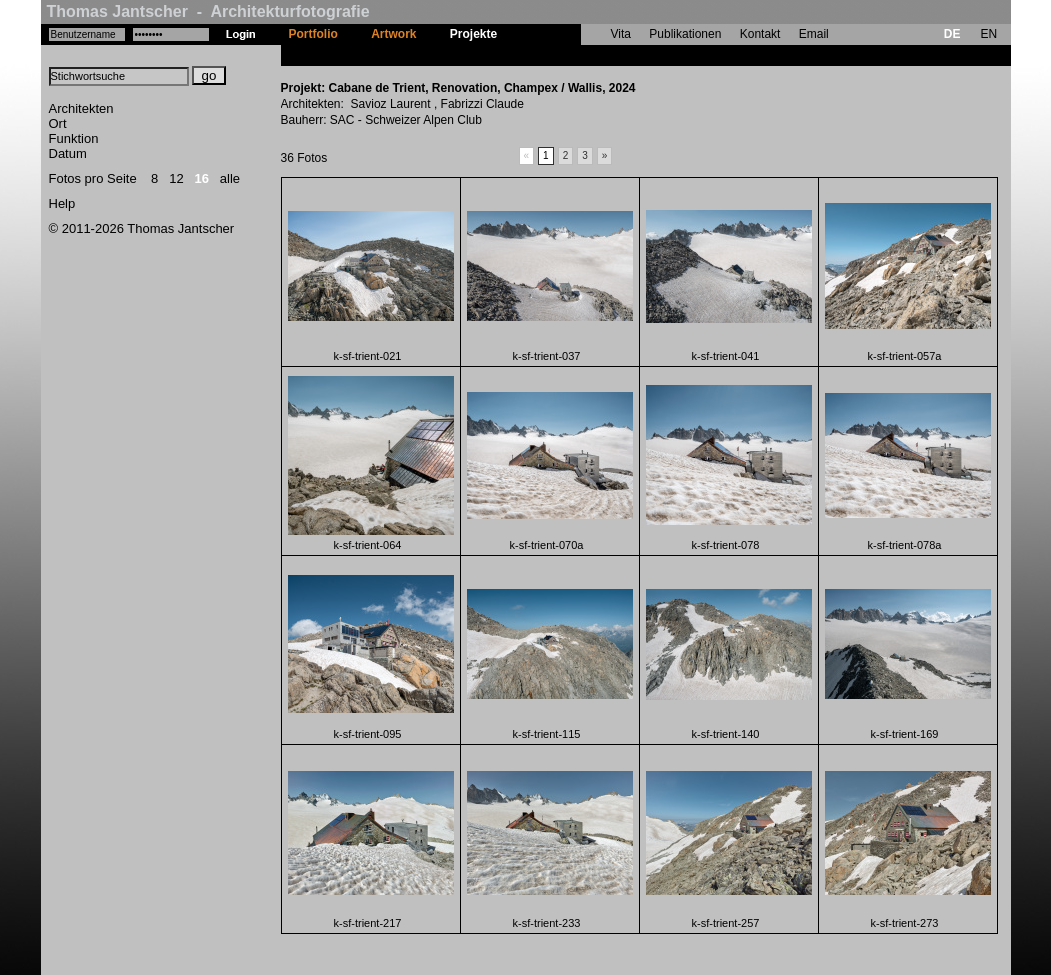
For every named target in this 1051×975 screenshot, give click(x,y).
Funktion (74, 138)
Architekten (81, 108)
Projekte (473, 34)
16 (202, 178)
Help (62, 203)
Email (814, 34)
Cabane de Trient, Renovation (598, 55)
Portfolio (313, 34)
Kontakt (760, 34)
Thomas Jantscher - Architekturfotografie (208, 11)
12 (176, 178)
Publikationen (685, 34)
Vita (621, 34)
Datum (68, 153)
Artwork (393, 34)
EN (988, 34)
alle (230, 178)
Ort (58, 123)
